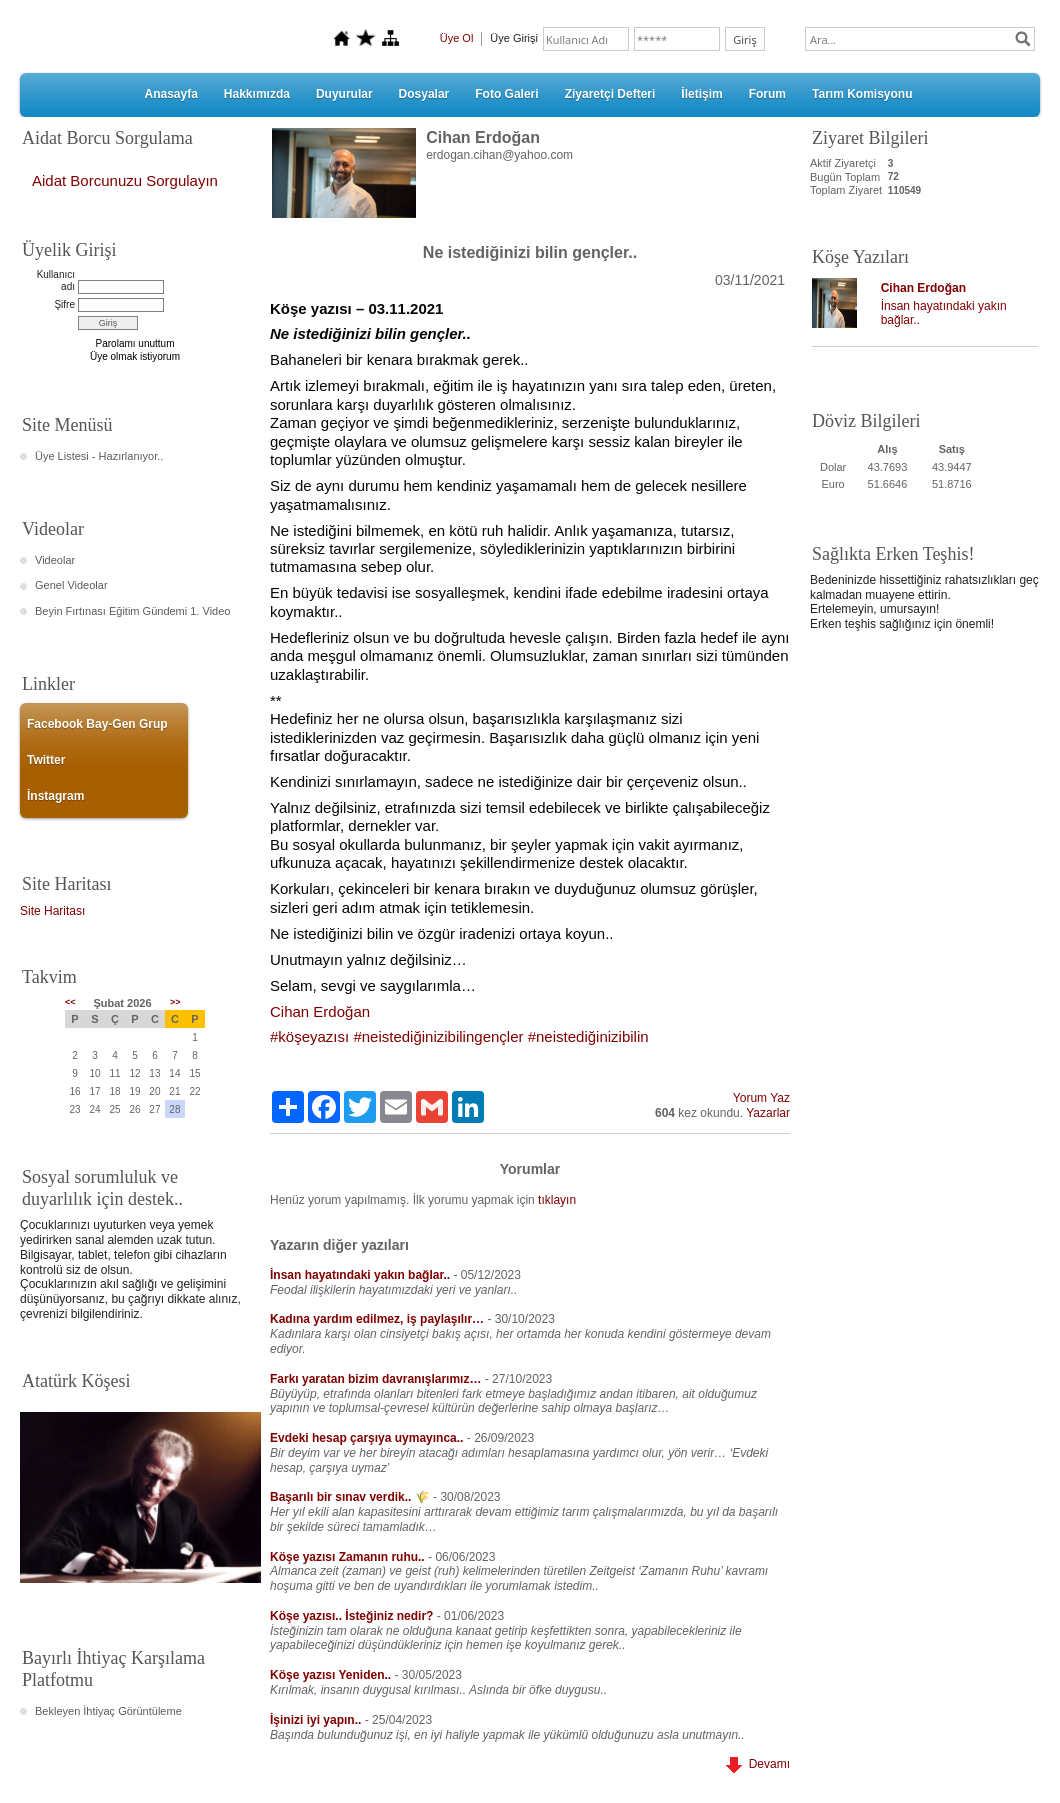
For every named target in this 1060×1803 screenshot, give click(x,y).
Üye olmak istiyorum (135, 356)
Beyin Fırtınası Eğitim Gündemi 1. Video (132, 611)
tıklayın (557, 1200)
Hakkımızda (257, 94)
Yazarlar (768, 1113)
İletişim (701, 94)
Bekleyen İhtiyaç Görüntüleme (108, 1711)
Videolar (55, 560)
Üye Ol (457, 38)
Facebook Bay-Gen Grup (97, 724)
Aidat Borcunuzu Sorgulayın (125, 180)
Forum (767, 94)
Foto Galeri (506, 94)
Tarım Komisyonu (862, 94)
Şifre (64, 304)
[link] (320, 1011)
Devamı (758, 1764)
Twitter (46, 760)
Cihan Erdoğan (923, 288)
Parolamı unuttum (135, 343)
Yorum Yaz (761, 1098)
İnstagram (55, 796)
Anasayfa (170, 94)
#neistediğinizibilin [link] (588, 1036)
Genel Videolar (71, 585)
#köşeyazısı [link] (309, 1036)
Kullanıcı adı (56, 280)
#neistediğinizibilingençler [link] (438, 1036)
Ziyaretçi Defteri (610, 94)
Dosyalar (424, 94)
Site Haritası (52, 911)
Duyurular (344, 94)
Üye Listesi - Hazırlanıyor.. (99, 456)
